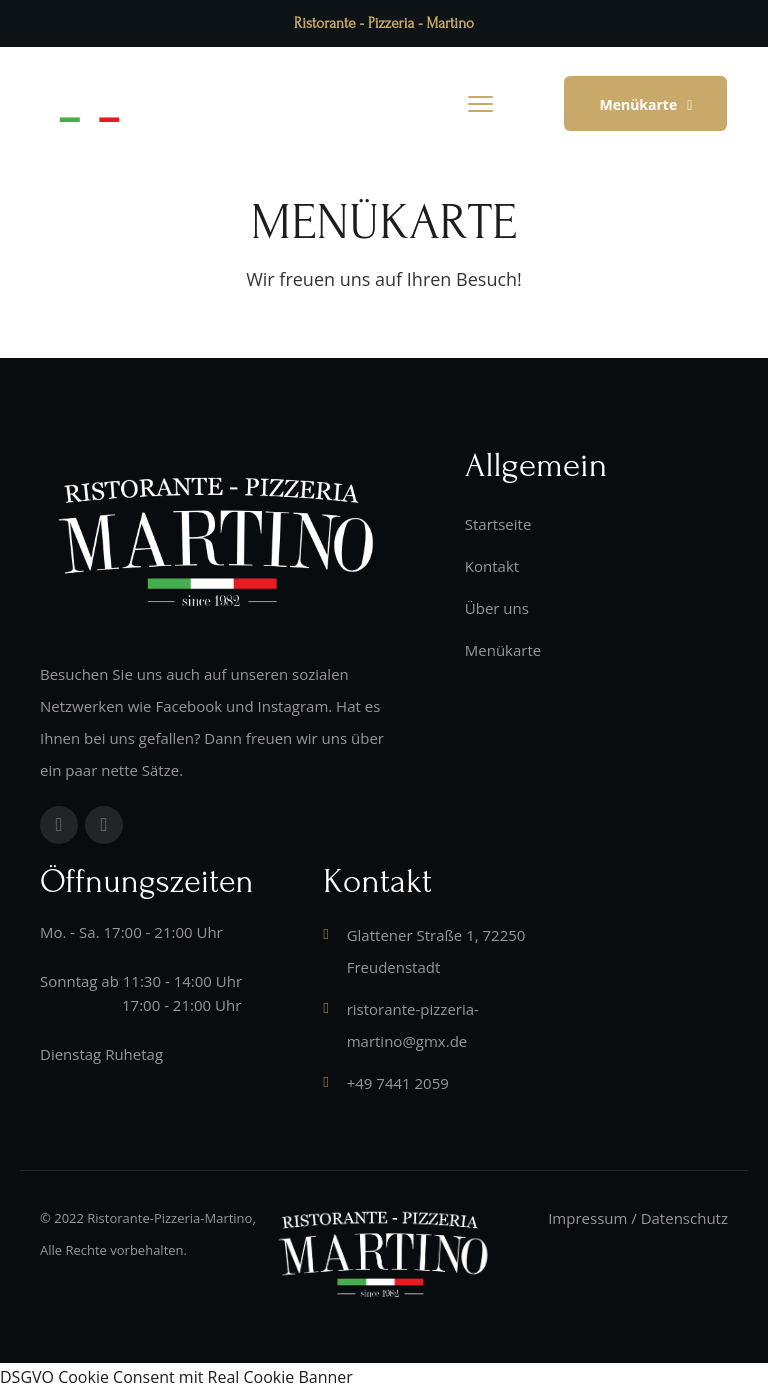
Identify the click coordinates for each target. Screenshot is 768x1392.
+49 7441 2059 (398, 1083)
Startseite (498, 524)
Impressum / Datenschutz (638, 1218)
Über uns (497, 608)
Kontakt (492, 566)
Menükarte (503, 650)
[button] (645, 103)
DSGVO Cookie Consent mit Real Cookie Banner (176, 1377)
